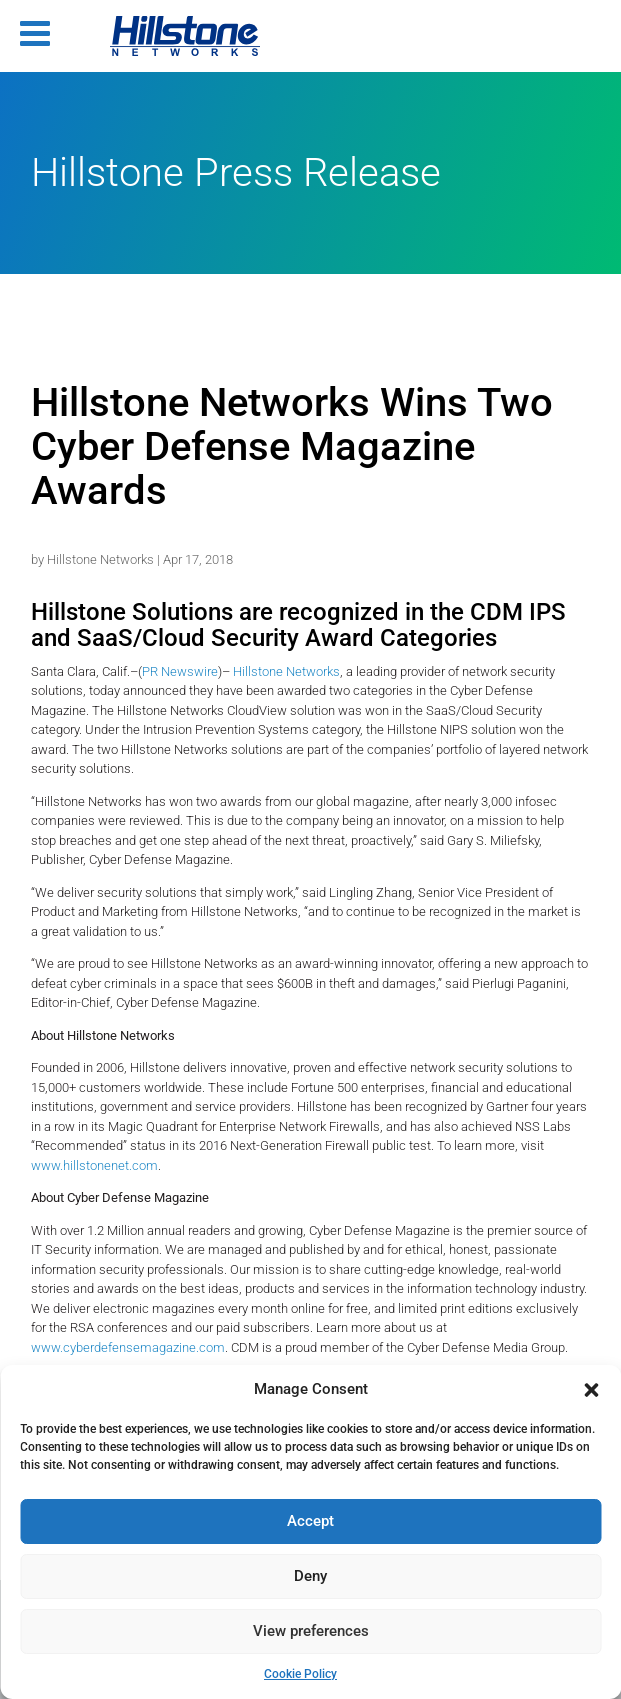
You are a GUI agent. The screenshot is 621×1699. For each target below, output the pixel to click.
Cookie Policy (300, 1674)
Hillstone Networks (100, 559)
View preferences (311, 1631)
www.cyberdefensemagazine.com (128, 1347)
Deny (310, 1576)
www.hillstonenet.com (94, 1165)
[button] (591, 1390)
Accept (310, 1521)
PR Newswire (180, 671)
